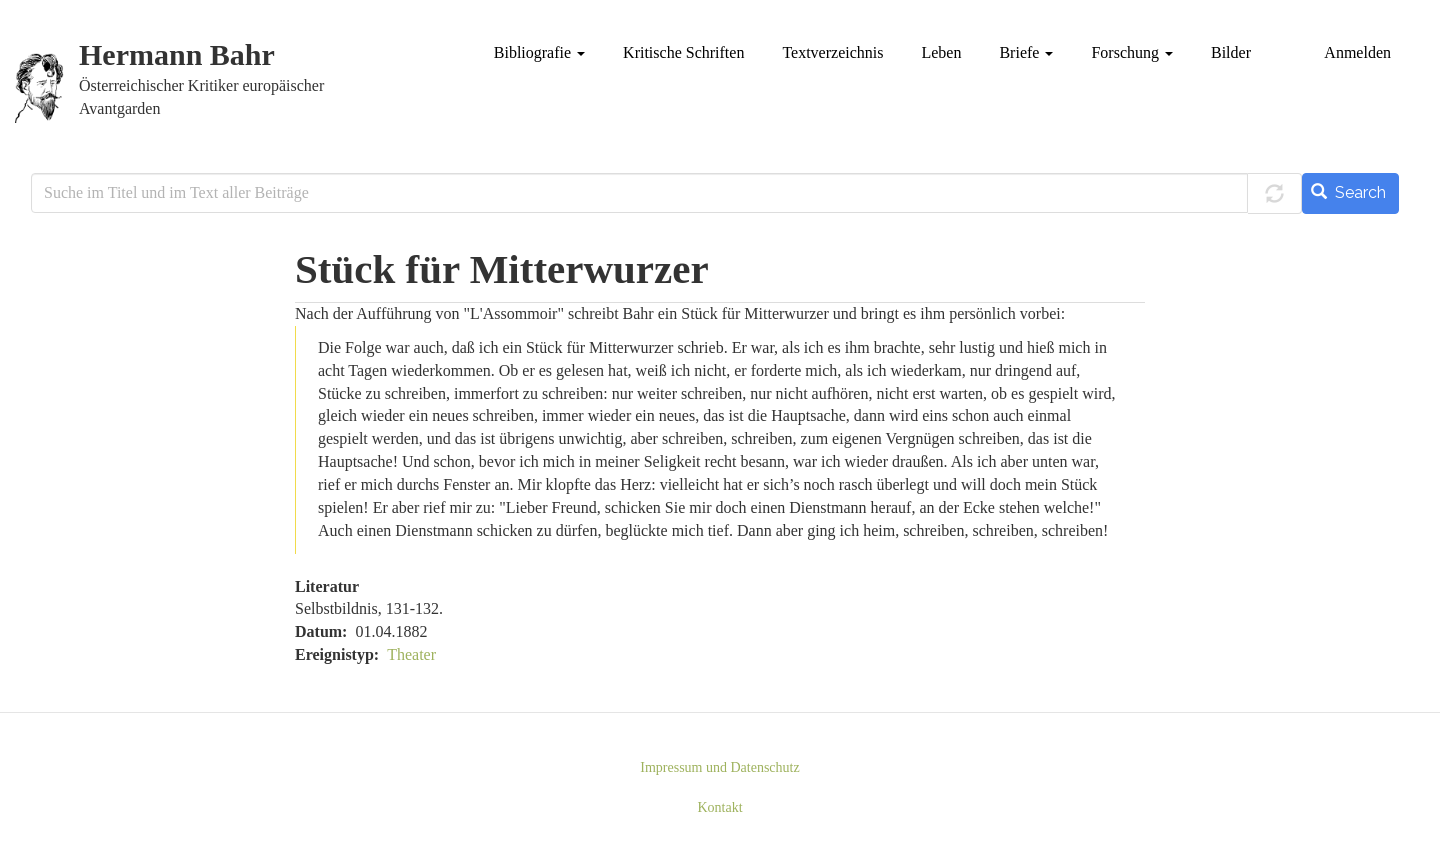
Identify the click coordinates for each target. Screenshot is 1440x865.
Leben (941, 52)
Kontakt (719, 807)
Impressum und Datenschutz (719, 767)
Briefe (1026, 52)
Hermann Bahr (177, 55)
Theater (411, 654)
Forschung (1132, 52)
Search (1348, 192)
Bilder (1231, 52)
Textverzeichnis (832, 52)
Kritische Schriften (683, 52)
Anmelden (1357, 52)
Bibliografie (539, 52)
